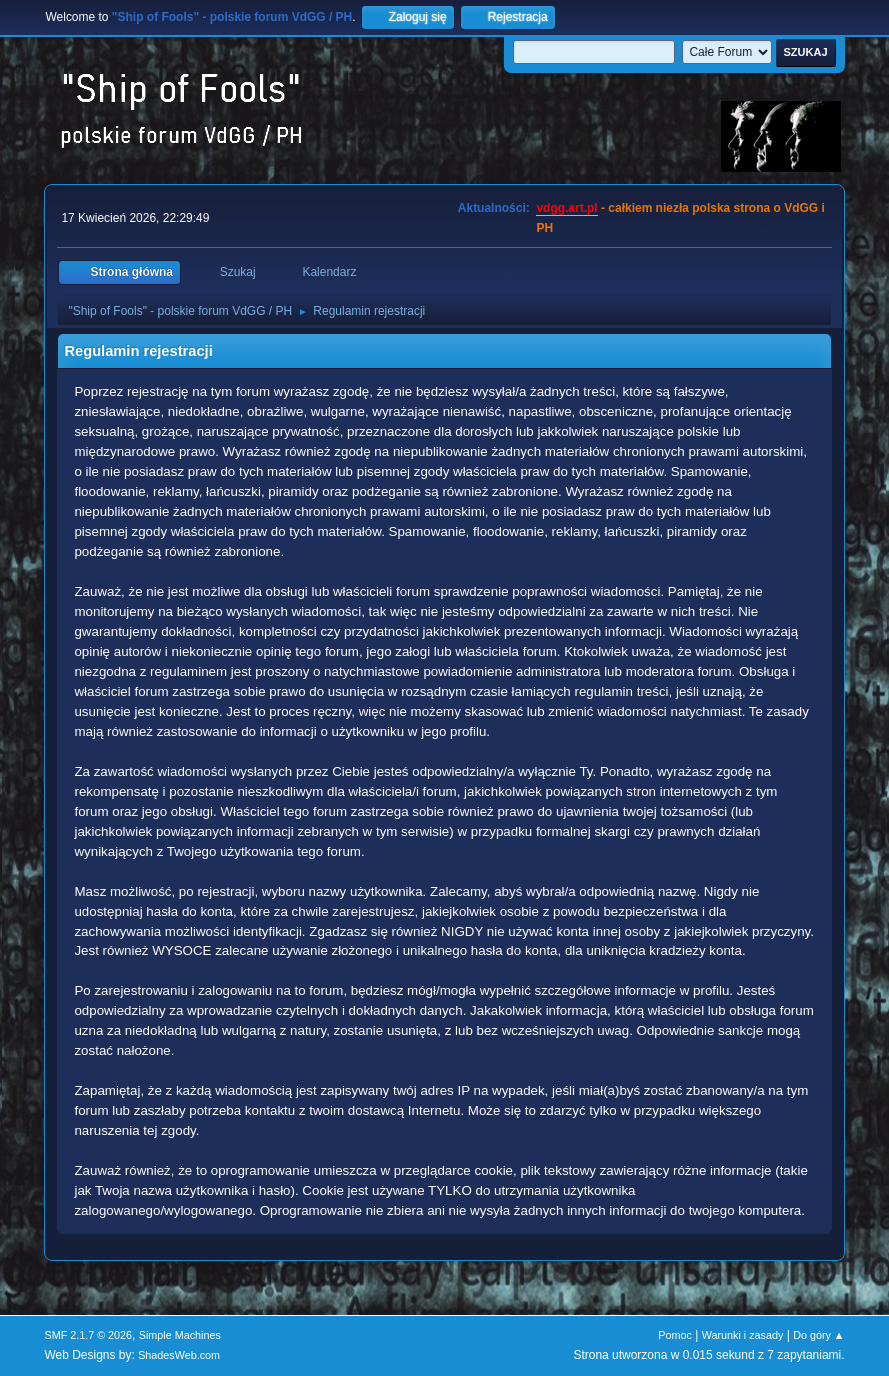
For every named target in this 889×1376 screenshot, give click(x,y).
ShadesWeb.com (179, 1355)
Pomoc (675, 1335)
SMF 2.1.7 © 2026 (88, 1335)
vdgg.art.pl (566, 208)
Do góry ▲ (818, 1335)
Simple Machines (180, 1335)
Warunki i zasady (743, 1335)
